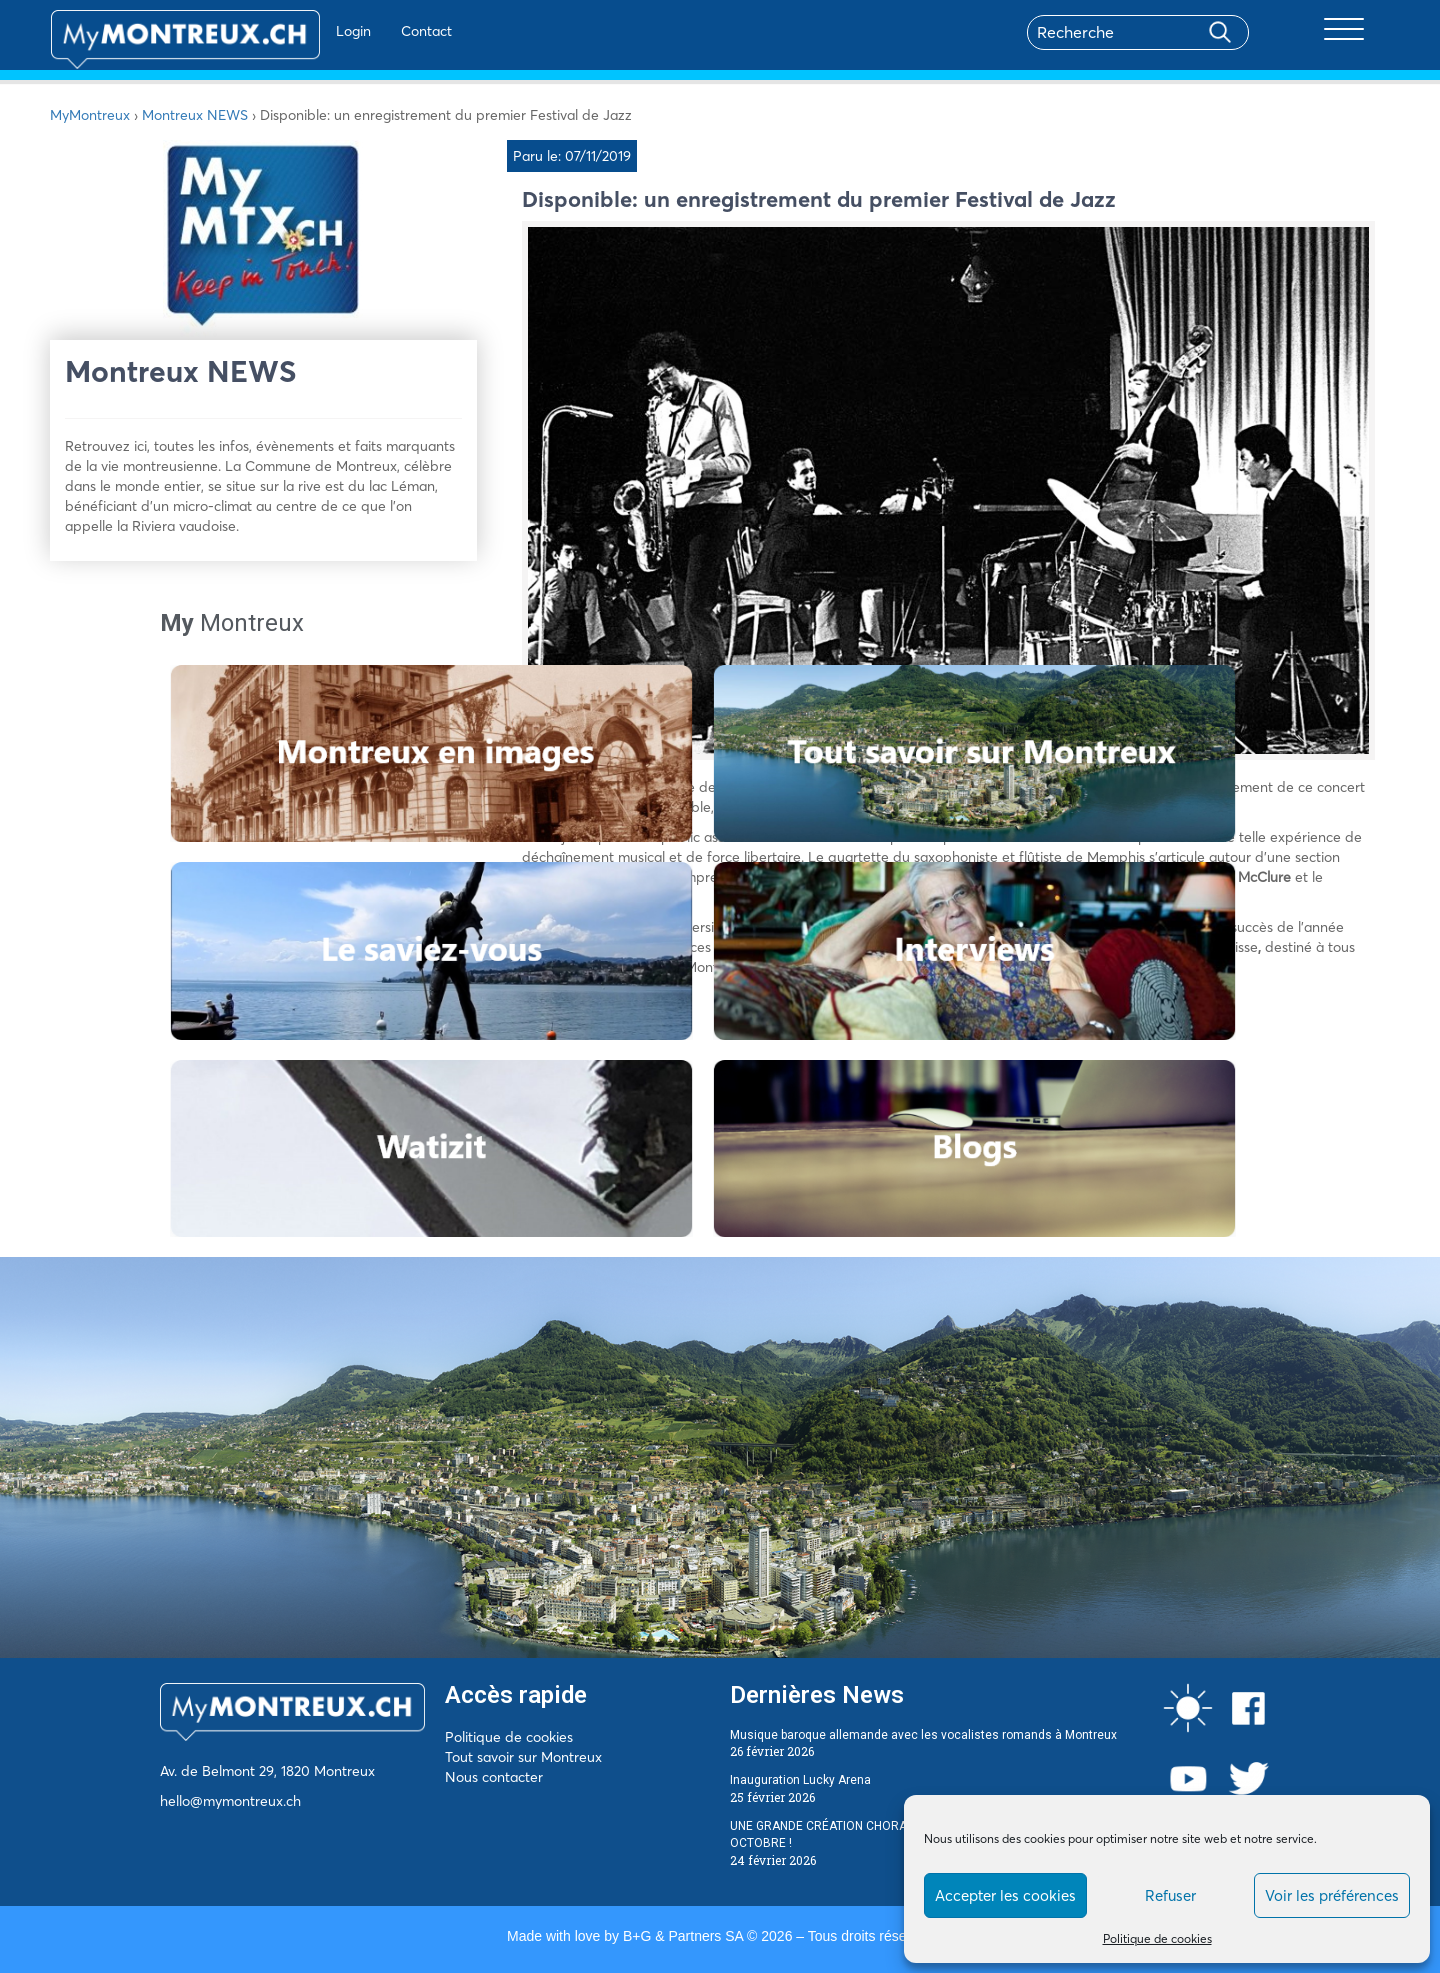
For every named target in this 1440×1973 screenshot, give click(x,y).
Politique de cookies (1157, 1938)
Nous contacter (494, 1777)
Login (295, 31)
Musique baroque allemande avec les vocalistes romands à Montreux (923, 1735)
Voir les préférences (1332, 1895)
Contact (368, 31)
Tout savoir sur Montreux (523, 1757)
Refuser (1170, 1895)
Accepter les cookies (1005, 1895)
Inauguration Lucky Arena (800, 1780)
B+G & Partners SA (683, 1936)
